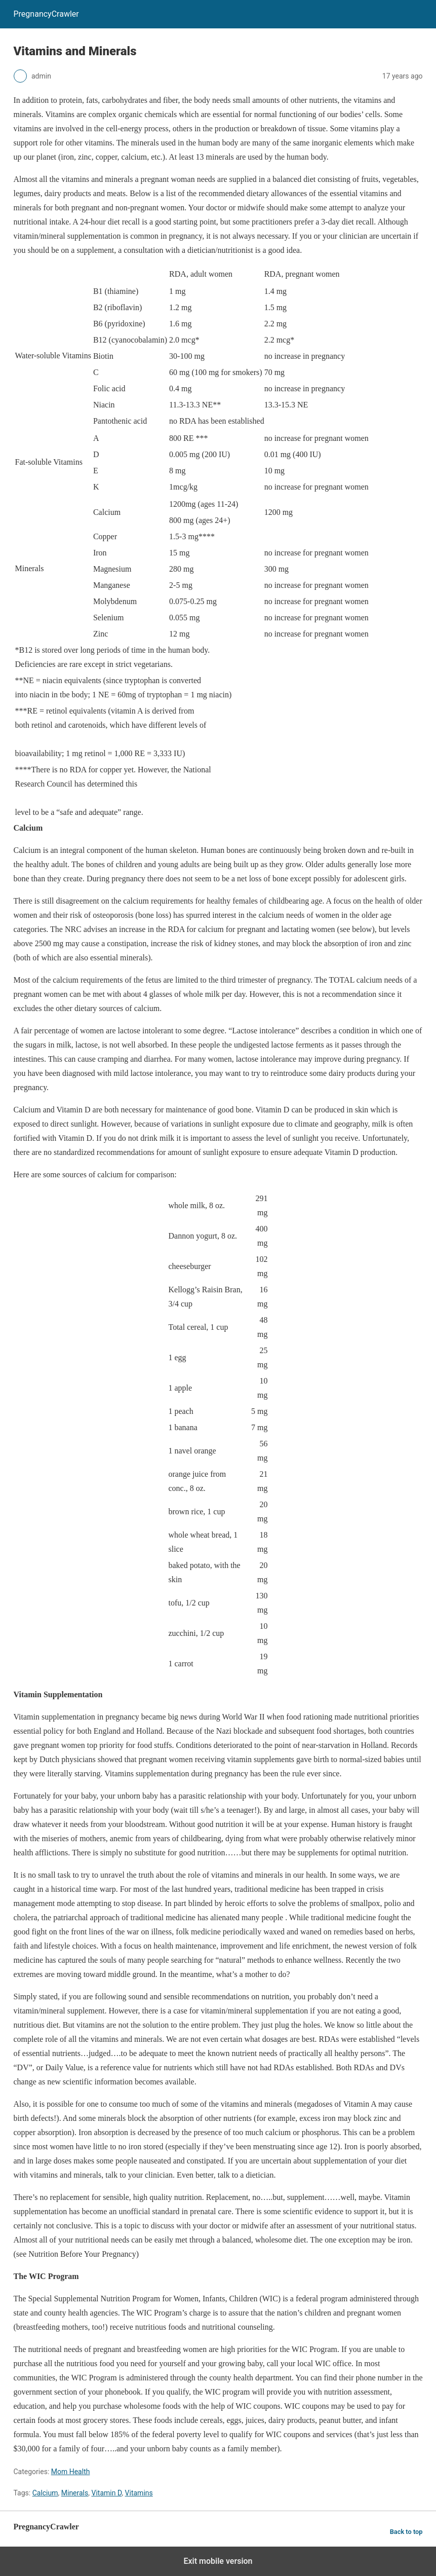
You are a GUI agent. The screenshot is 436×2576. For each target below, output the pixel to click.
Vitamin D (106, 2493)
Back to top (406, 2531)
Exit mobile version (217, 2561)
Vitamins (139, 2493)
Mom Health (70, 2472)
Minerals (75, 2493)
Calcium (45, 2493)
